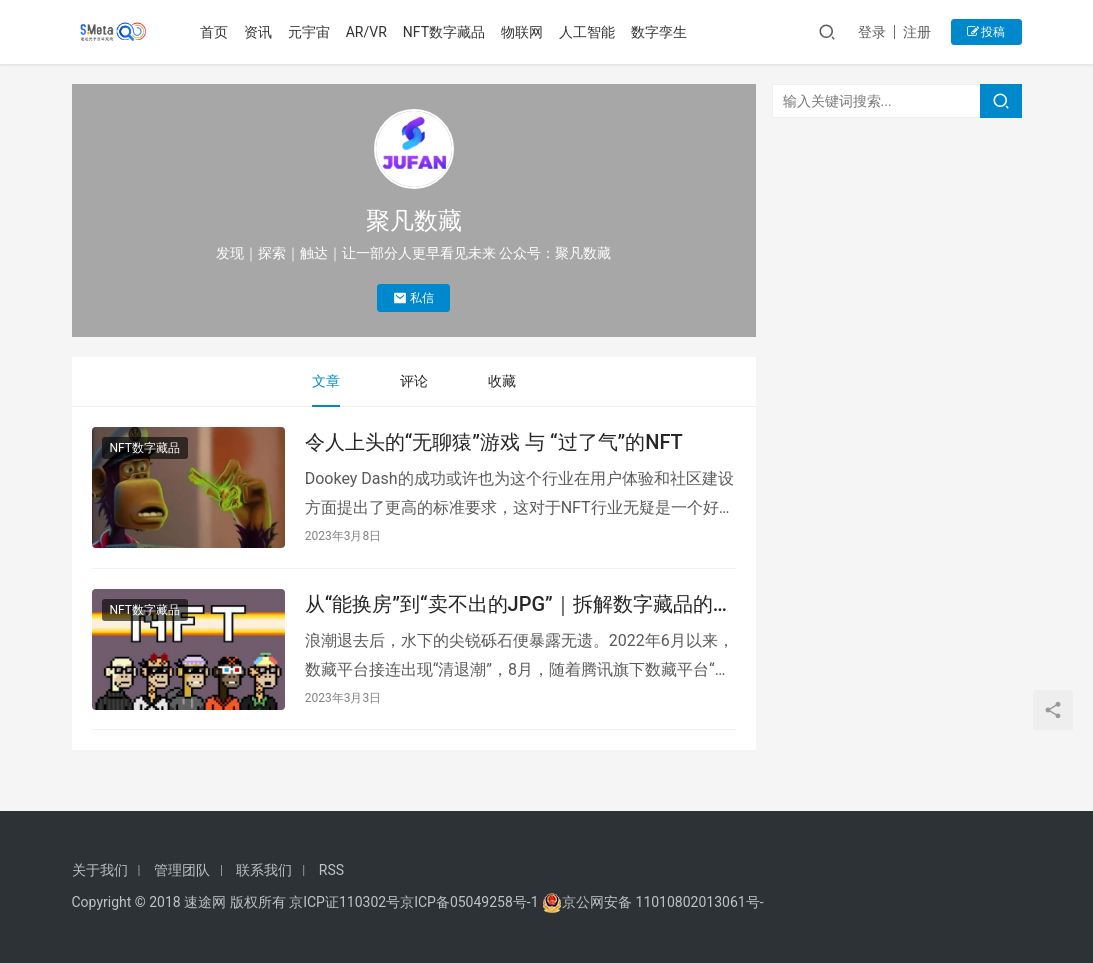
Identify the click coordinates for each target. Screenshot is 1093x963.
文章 (326, 381)
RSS (331, 870)
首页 (214, 32)
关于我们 (100, 870)
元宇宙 (309, 32)
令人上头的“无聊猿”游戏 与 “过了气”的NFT (494, 442)
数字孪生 (660, 32)
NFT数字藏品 (444, 32)
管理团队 (182, 870)
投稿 (986, 32)
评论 (414, 381)
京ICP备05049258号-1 (471, 902)
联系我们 (264, 870)
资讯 (258, 32)
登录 (872, 32)
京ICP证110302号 (344, 902)
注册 (917, 32)
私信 (413, 298)
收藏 (502, 381)
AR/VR (366, 32)
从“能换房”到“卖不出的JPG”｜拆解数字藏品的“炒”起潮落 (509, 604)
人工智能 (588, 32)
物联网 (523, 32)
